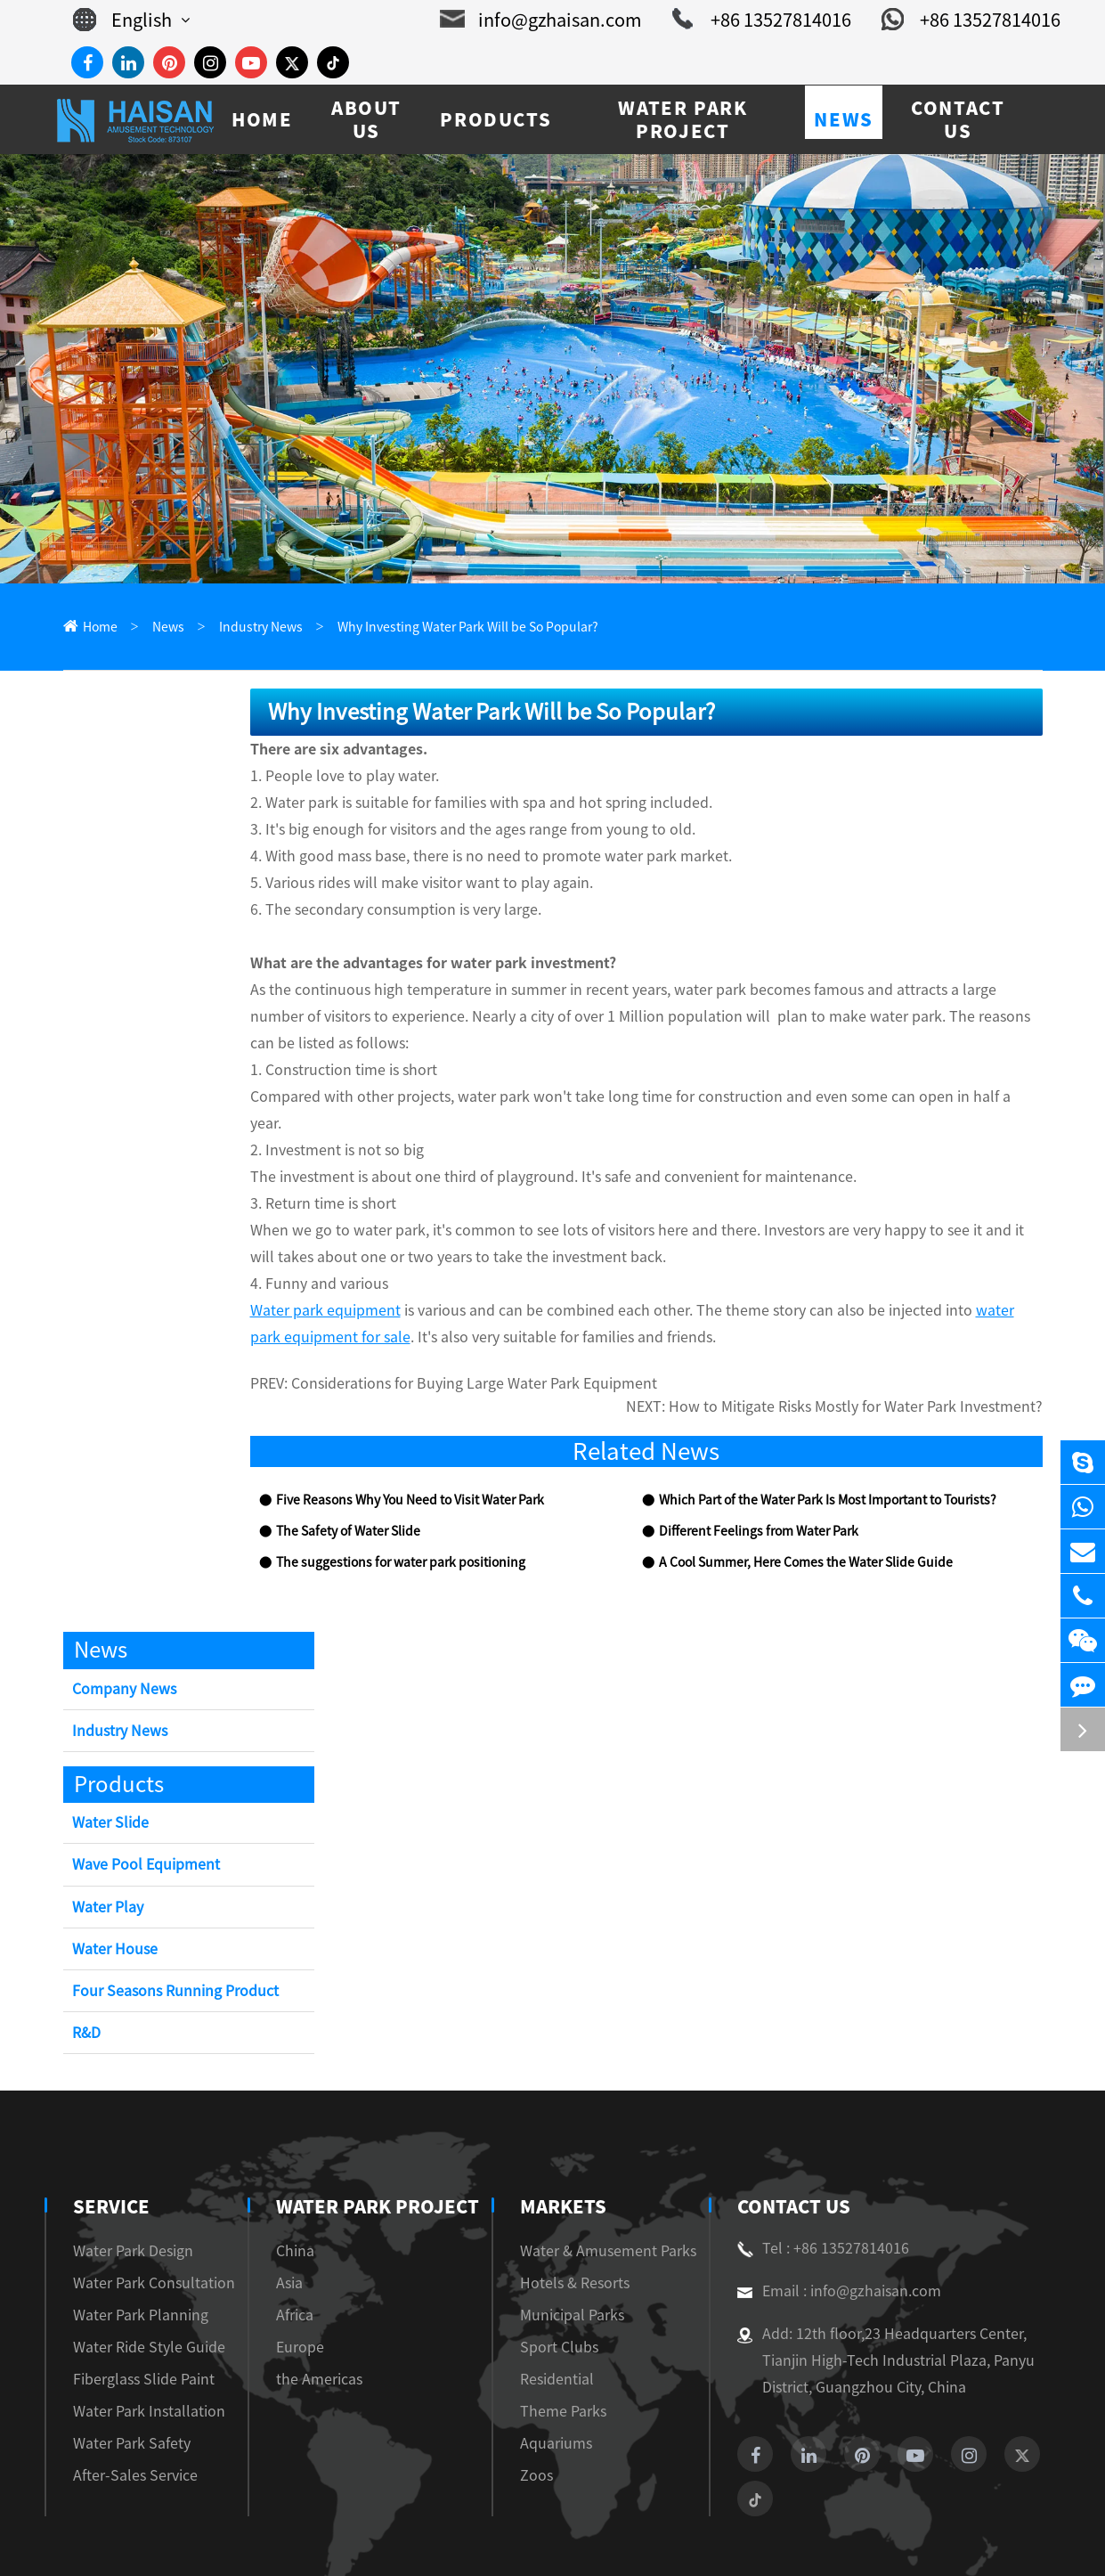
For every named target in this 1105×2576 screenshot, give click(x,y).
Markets (564, 2131)
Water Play (106, 1831)
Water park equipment (313, 1257)
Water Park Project (367, 2131)
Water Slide (107, 1748)
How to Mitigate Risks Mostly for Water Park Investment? (875, 1331)
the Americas (309, 2303)
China (289, 2175)
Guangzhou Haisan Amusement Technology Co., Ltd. (273, 2541)
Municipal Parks (568, 2239)
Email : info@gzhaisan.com (829, 2216)
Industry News (247, 627)
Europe (292, 2271)
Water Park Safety (124, 2368)
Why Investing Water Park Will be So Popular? (436, 627)
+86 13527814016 (777, 19)
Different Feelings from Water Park (748, 1456)
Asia (285, 2207)
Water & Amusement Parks (599, 2175)
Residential (554, 2303)
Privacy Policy (1018, 2541)
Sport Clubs (555, 2271)
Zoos (536, 2400)
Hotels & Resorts (571, 2207)
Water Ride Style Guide (140, 2271)
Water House (111, 1874)
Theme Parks (559, 2336)
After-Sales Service (128, 2400)
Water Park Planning (132, 2239)
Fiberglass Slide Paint (135, 2303)
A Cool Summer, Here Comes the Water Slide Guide (792, 1488)
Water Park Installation (138, 2336)
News (162, 627)
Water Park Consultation (143, 2207)
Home (98, 627)
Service (109, 2131)
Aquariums (553, 2368)
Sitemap (933, 2541)
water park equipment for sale (950, 1257)
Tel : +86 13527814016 (816, 2173)
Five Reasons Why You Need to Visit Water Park (400, 1425)
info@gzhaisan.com (572, 19)
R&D (88, 1958)
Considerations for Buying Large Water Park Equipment (453, 1331)
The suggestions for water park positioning (384, 1488)
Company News (119, 1613)
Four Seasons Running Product (167, 1916)
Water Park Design (126, 2175)
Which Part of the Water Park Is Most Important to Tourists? (817, 1425)
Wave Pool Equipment (140, 1789)
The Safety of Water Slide (339, 1456)
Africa (290, 2239)
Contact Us (792, 2131)
